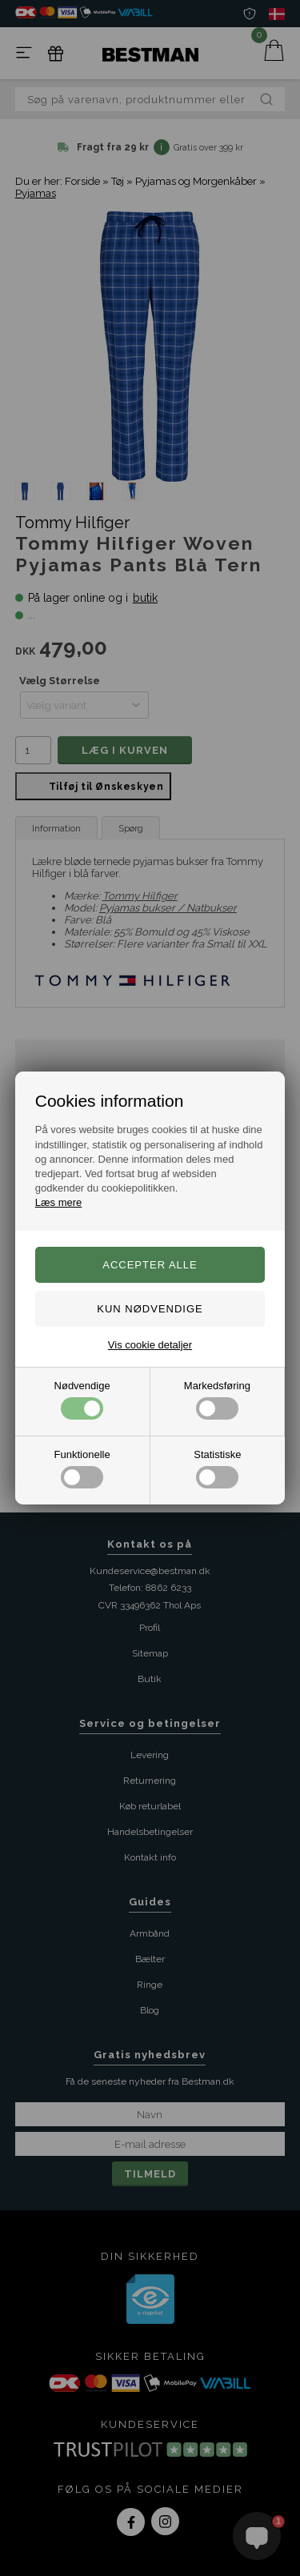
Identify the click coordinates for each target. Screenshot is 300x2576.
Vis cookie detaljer (150, 1345)
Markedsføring (217, 1400)
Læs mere (58, 1202)
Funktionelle (82, 1468)
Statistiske (217, 1468)
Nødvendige (82, 1400)
